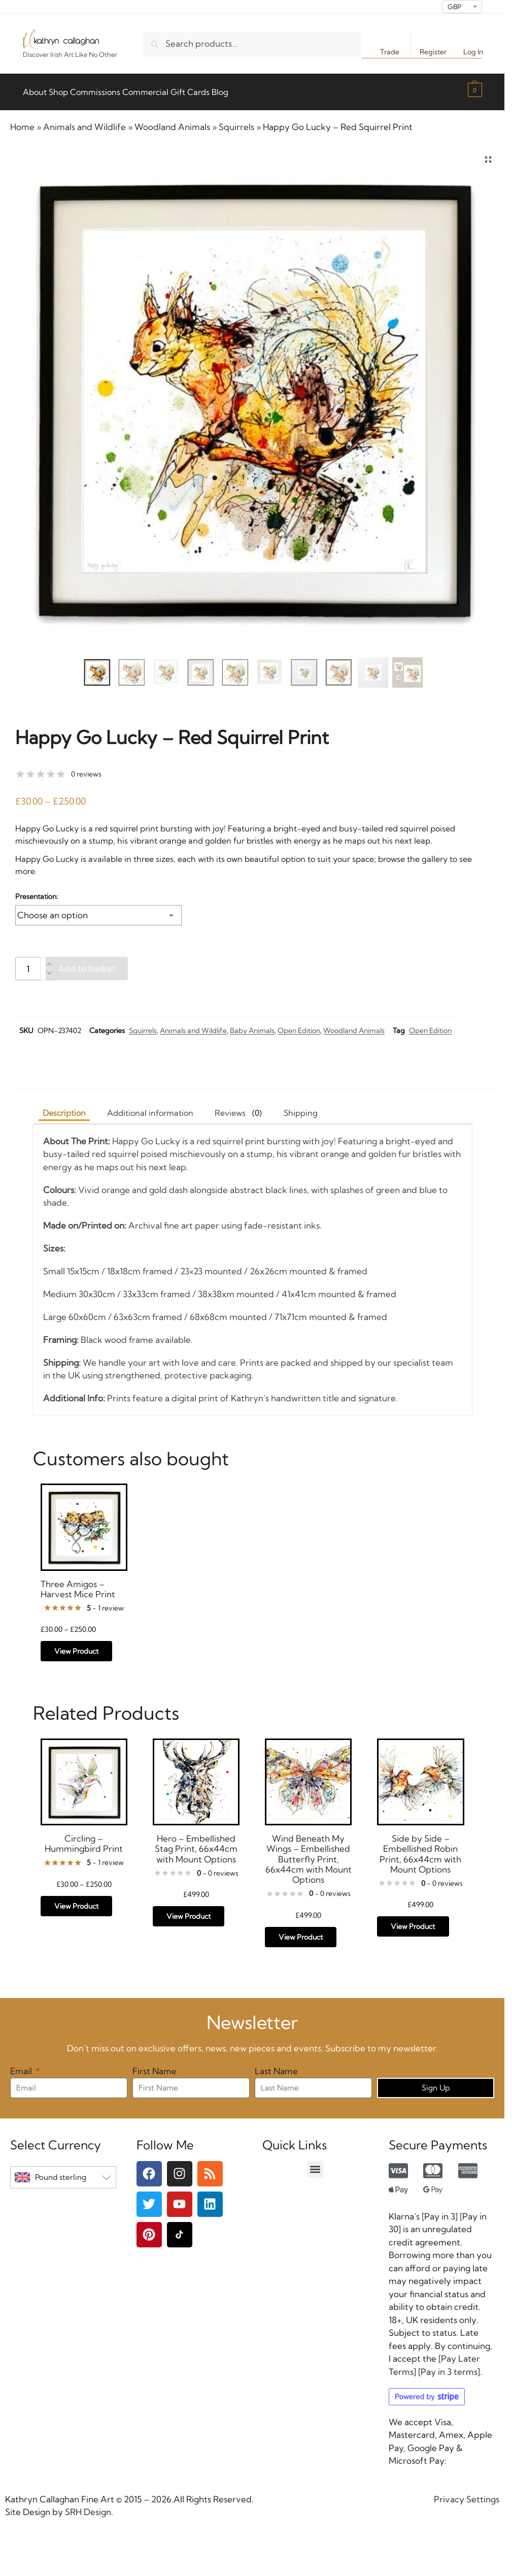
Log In (473, 51)
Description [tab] (64, 1107)
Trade (389, 51)
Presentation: (36, 890)
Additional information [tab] (150, 1107)
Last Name (276, 2065)
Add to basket (87, 962)
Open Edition (299, 1024)
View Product (76, 1645)
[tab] (238, 1107)
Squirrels (236, 121)
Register (433, 51)
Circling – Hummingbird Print (84, 1838)
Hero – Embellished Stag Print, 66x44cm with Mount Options (196, 1843)
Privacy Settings (466, 2493)
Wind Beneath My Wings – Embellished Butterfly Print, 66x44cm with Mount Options (308, 1854)
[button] (473, 89)
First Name (154, 2065)
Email (22, 2065)
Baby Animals (252, 1024)
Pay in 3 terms (449, 2366)
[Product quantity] (28, 963)
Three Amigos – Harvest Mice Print (78, 1583)
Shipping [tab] (301, 1107)
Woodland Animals (172, 121)
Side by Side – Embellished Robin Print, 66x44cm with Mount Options (420, 1848)
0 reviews (86, 767)
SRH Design (87, 2506)
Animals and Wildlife (84, 121)
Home (22, 121)
